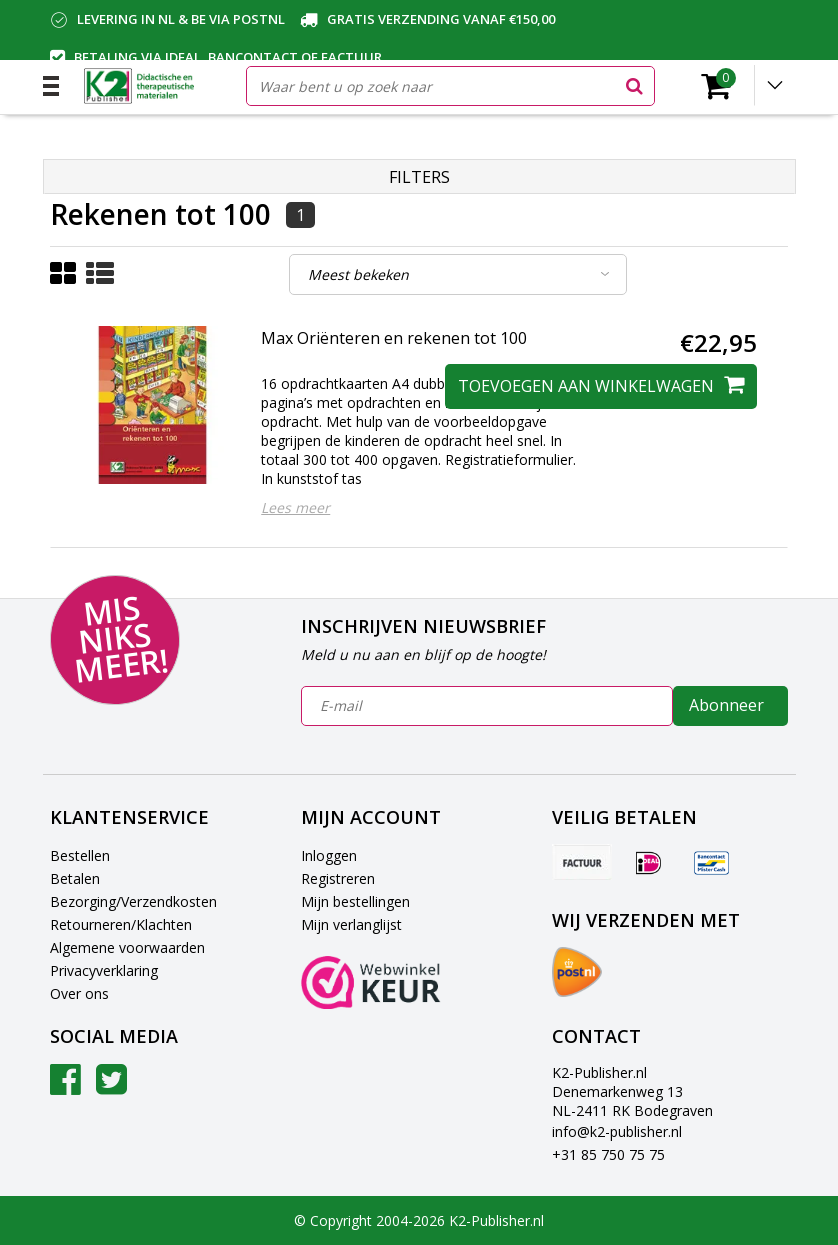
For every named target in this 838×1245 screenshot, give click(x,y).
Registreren (338, 878)
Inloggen (329, 855)
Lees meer (295, 507)
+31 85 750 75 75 (608, 1154)
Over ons (79, 993)
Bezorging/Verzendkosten (133, 901)
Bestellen (80, 855)
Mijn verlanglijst (351, 924)
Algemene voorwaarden (127, 947)
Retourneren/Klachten (121, 924)
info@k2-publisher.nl (617, 1131)
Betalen (75, 878)
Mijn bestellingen (355, 901)
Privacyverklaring (104, 970)
